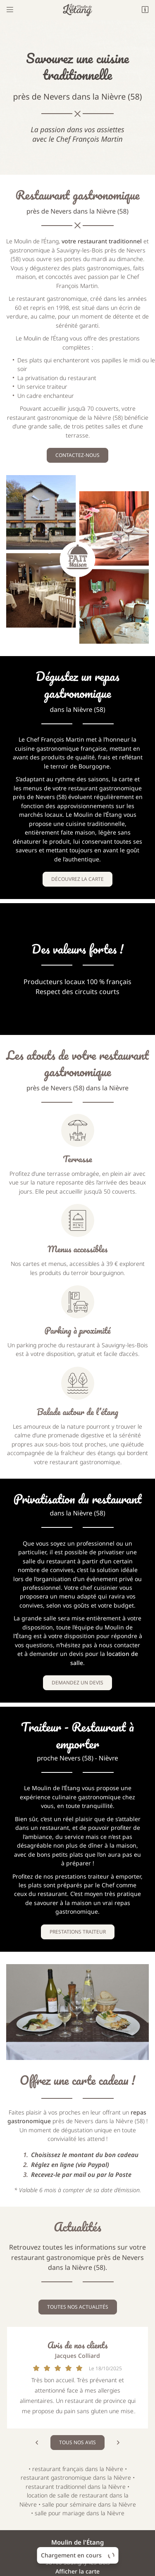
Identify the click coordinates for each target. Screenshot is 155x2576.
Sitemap (77, 2551)
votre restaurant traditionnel (102, 241)
